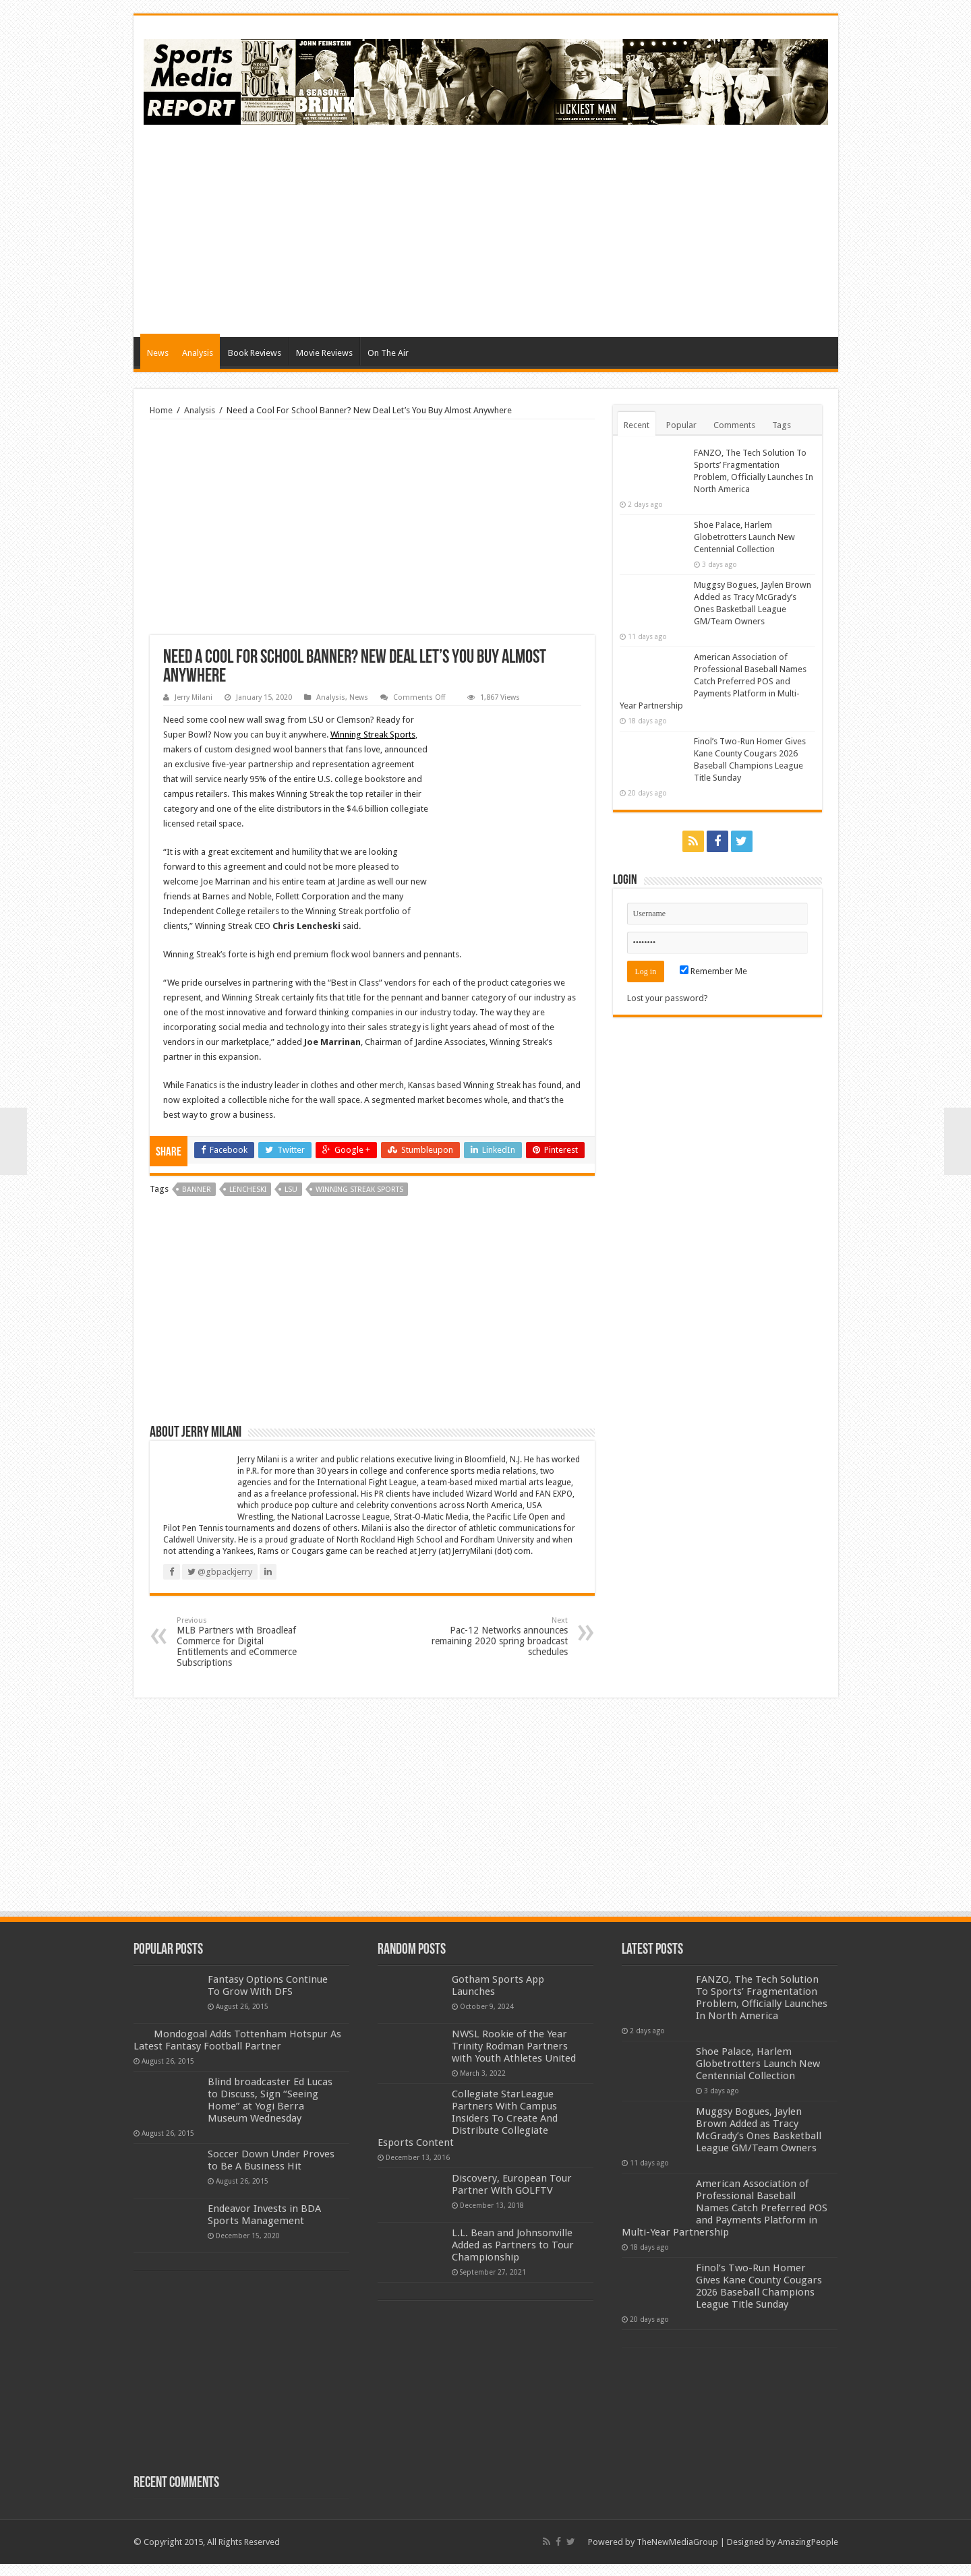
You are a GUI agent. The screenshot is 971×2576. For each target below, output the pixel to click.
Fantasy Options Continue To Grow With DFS (268, 1985)
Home (161, 410)
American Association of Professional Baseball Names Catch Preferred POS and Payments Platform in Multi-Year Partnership (713, 681)
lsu (291, 1189)
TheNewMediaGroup (677, 2554)
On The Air (388, 353)
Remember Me (713, 971)
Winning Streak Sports (372, 734)
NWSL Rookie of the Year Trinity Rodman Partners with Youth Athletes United (514, 2046)
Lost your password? (667, 998)
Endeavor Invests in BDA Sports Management (264, 2227)
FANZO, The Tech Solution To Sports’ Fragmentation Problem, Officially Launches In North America (761, 1997)
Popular (681, 425)
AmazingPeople (807, 2554)
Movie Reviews (324, 353)
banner (196, 1189)
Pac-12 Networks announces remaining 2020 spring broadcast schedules (499, 1636)
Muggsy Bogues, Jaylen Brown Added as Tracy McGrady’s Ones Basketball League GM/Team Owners (758, 2129)
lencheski (247, 1189)
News (158, 353)
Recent (636, 425)
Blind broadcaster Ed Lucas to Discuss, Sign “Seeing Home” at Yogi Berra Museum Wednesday (270, 2112)
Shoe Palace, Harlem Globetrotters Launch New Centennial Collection (744, 537)
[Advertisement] (582, 229)
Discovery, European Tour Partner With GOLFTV (512, 2184)
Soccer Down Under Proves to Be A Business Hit (271, 2172)
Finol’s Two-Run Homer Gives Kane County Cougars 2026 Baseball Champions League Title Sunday (759, 2286)
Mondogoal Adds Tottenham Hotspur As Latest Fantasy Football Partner (274, 2046)
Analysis (197, 353)
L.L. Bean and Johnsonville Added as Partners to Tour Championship (513, 2245)
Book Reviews (254, 353)
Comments (734, 425)
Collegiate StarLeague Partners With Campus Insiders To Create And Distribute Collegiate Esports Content (468, 2118)
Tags (781, 425)
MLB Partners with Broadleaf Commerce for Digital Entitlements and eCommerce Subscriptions (246, 1642)
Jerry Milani (193, 697)
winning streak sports (359, 1189)
